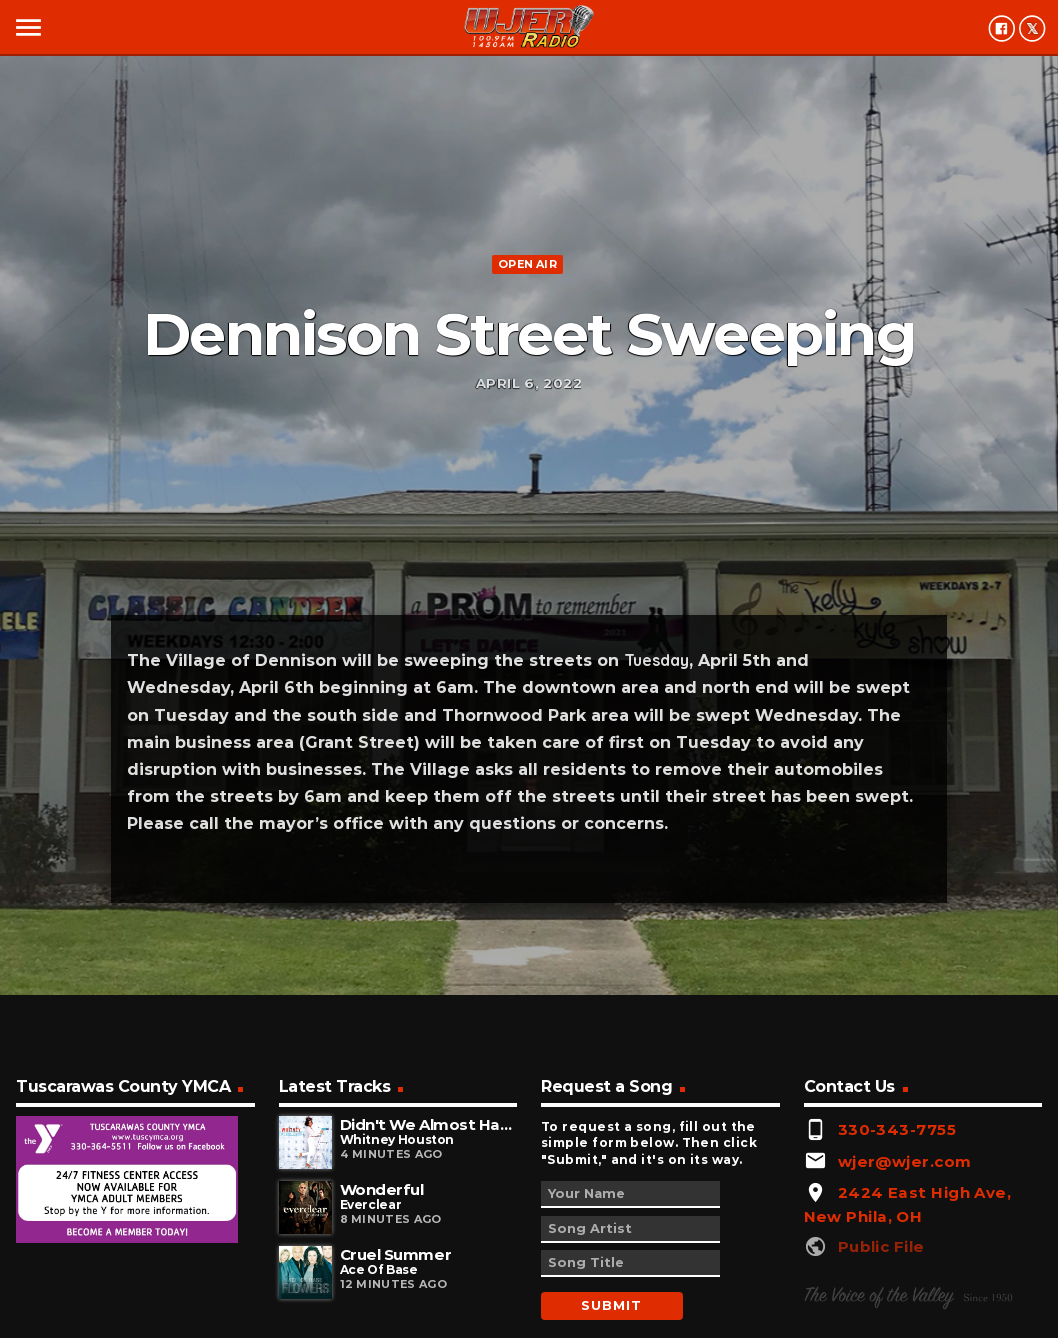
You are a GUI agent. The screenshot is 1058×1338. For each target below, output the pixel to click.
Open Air (527, 264)
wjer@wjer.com (905, 1161)
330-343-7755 (897, 1129)
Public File (881, 1246)
